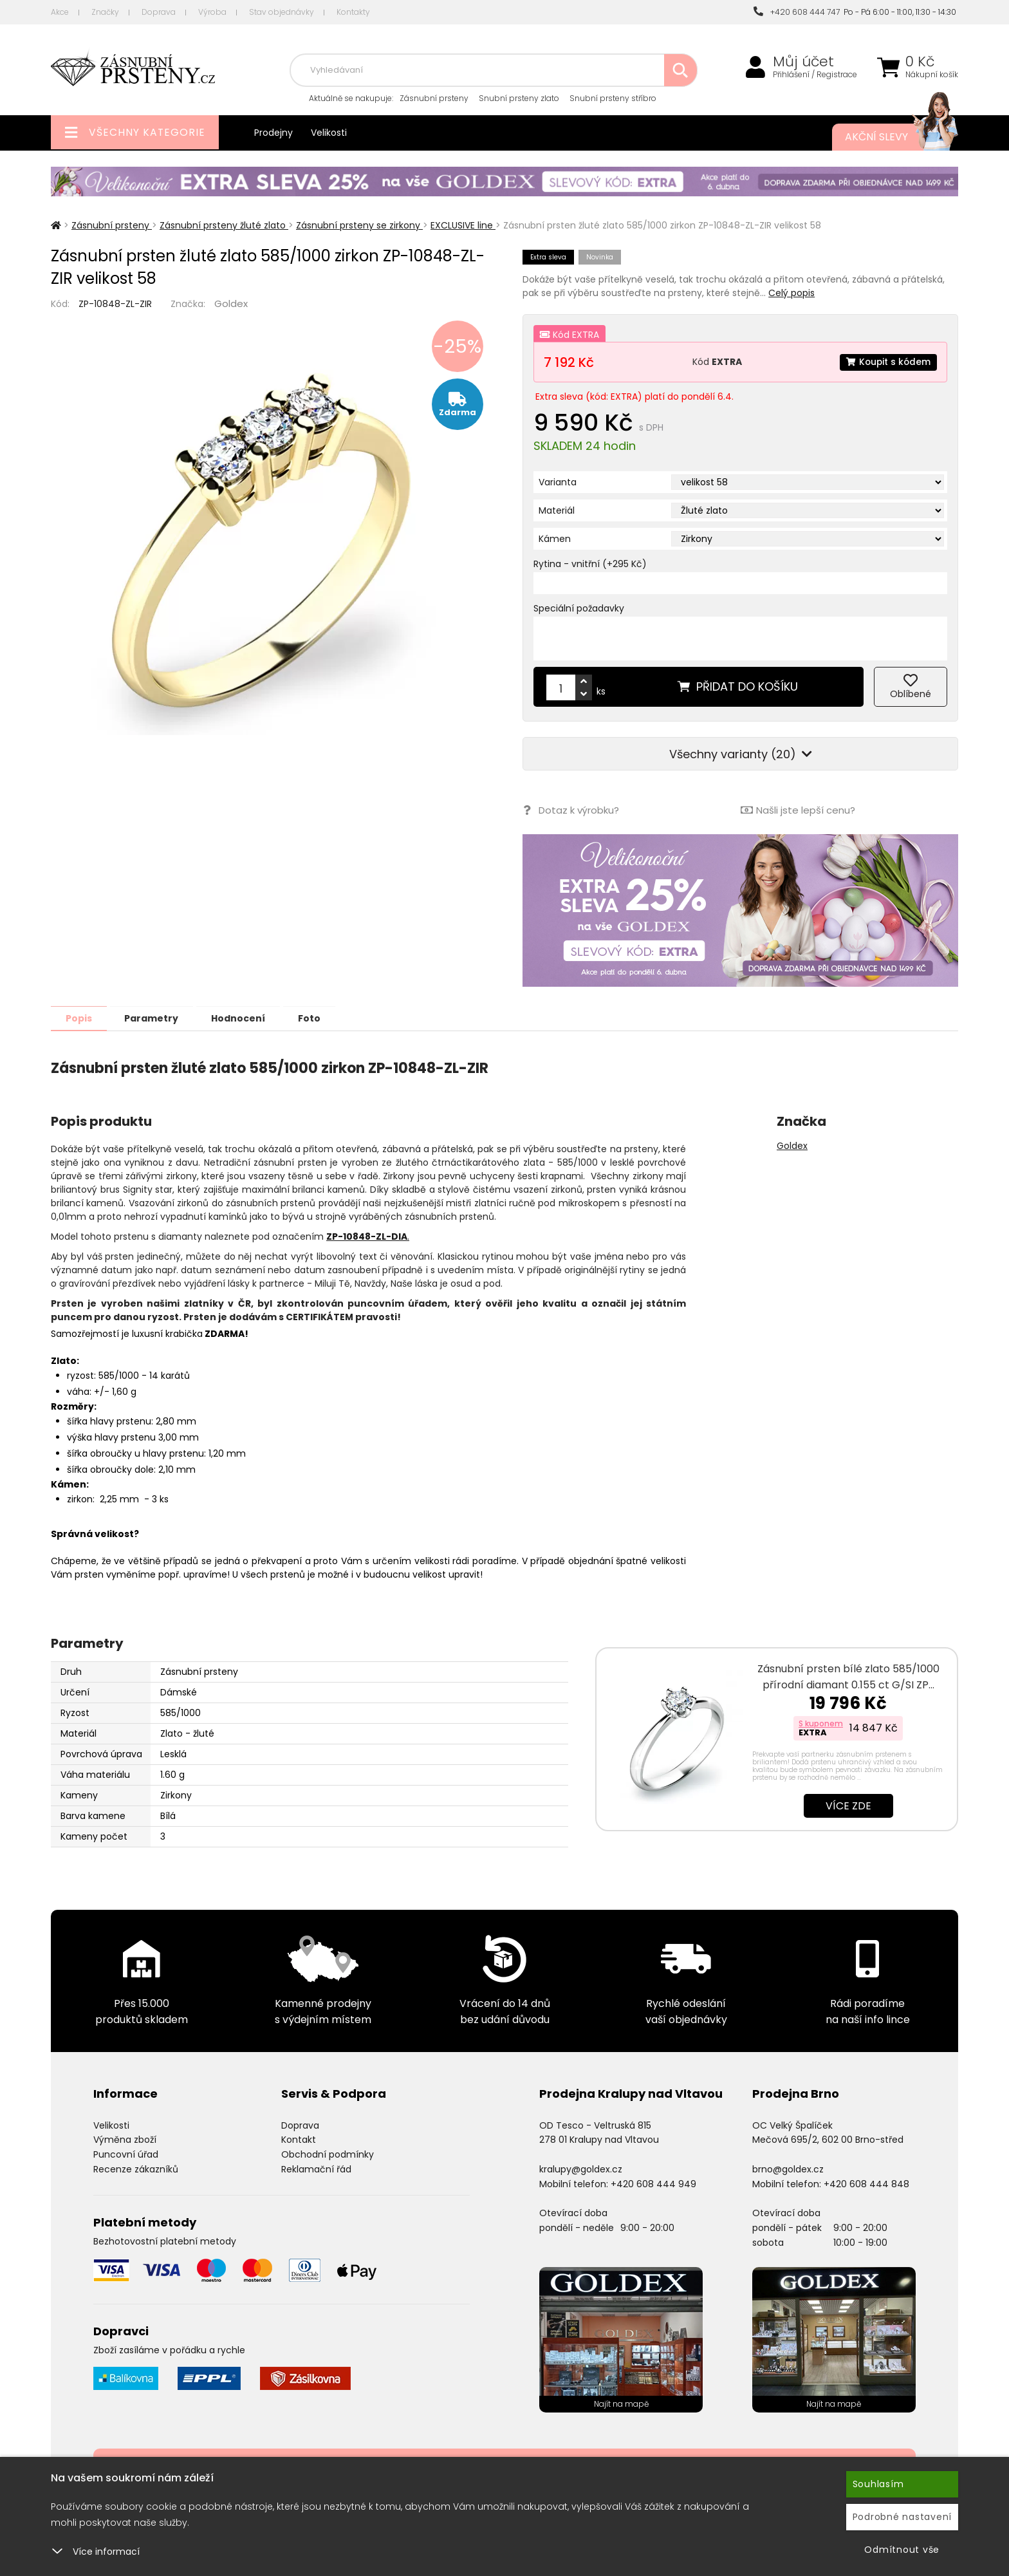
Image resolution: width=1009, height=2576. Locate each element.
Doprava (159, 11)
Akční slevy (888, 137)
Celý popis (791, 292)
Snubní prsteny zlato (519, 98)
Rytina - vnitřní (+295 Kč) (590, 563)
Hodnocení (248, 1017)
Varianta (558, 482)
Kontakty (353, 11)
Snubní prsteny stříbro (612, 98)
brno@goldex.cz (788, 2168)
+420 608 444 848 (866, 2183)
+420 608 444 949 (653, 2183)
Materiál (557, 510)
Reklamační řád (316, 2168)
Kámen (555, 538)
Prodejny (273, 132)
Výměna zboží (124, 2139)
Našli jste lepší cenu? (798, 810)
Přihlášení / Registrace (815, 74)
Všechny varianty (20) (740, 754)
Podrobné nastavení (902, 2516)
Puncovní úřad (125, 2153)
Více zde (848, 1805)
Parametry (158, 1017)
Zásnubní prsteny (434, 98)
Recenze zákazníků (135, 2168)
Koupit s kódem (887, 361)
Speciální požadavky (578, 608)
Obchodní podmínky (327, 2153)
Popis (81, 1017)
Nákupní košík (931, 74)
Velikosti (329, 132)
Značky (105, 11)
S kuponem (821, 1722)
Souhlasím (878, 2484)
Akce (60, 11)
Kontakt (298, 2139)
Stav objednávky (281, 11)
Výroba (212, 11)
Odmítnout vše (902, 2549)
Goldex (231, 303)
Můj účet (803, 61)
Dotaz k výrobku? (570, 810)
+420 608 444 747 (797, 11)
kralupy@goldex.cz (580, 2168)
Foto (323, 1017)
